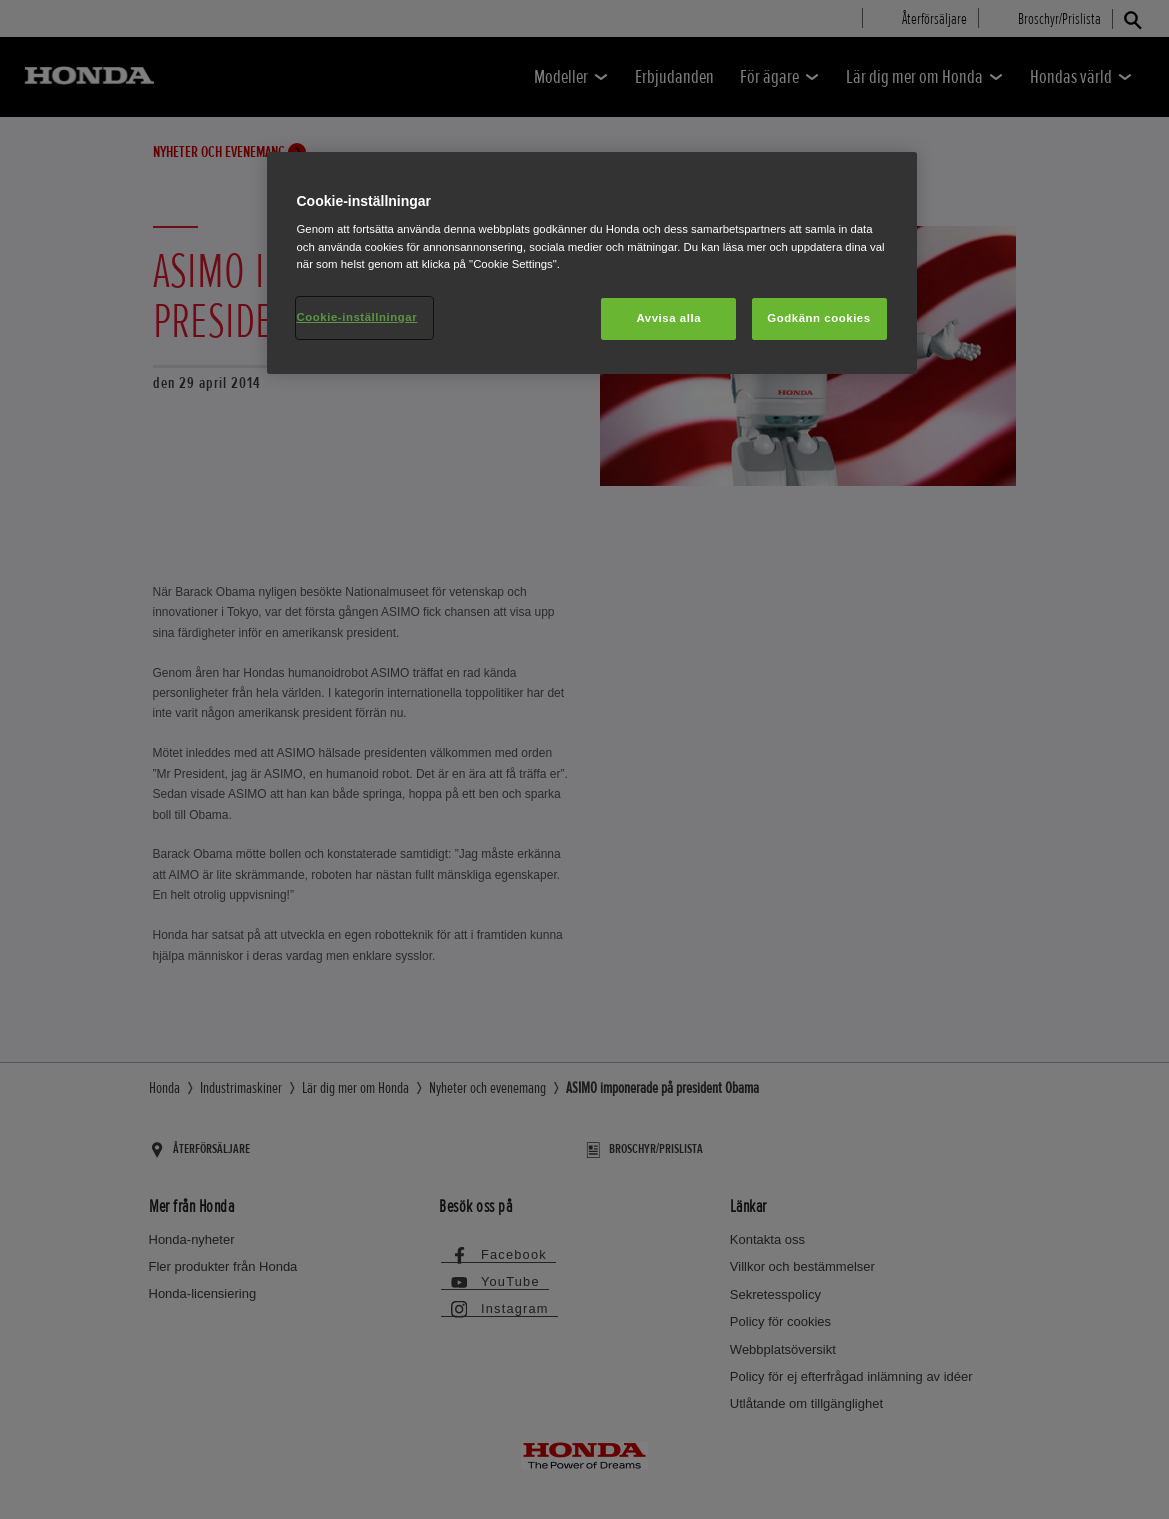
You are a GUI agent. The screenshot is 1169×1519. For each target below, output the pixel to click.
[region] (592, 263)
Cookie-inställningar (357, 317)
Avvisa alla (668, 318)
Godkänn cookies (818, 318)
